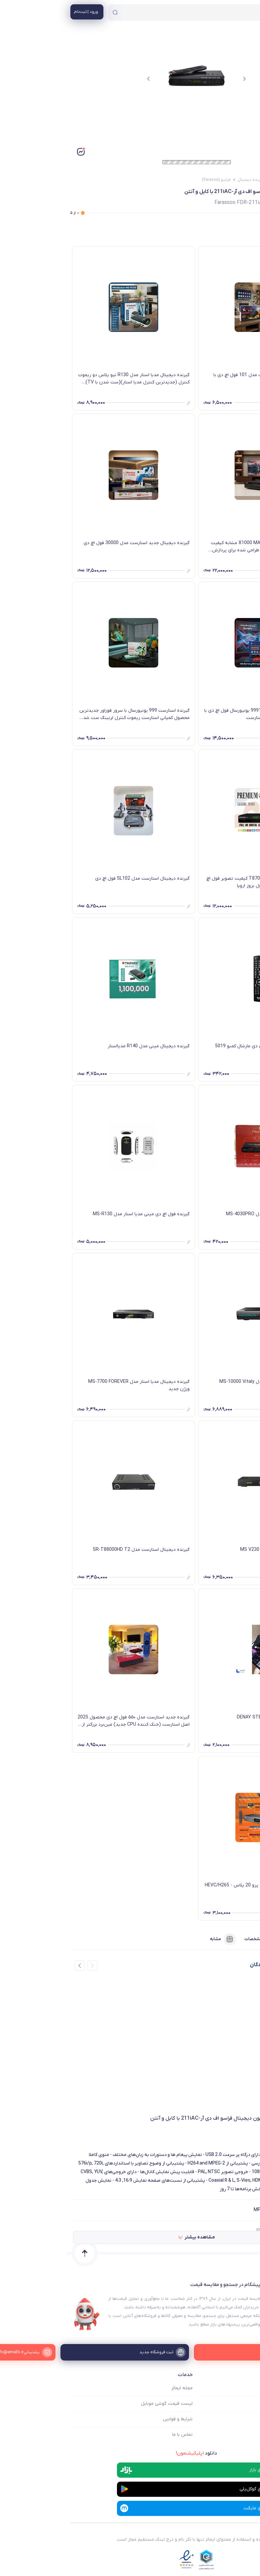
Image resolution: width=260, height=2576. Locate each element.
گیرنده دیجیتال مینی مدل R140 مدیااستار (82, 1046)
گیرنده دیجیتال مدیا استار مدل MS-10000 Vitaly (201, 1382)
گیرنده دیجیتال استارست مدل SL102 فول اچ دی (76, 878)
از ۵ (8, 213)
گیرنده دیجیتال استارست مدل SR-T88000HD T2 (74, 1550)
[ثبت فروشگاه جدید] (130, 2352)
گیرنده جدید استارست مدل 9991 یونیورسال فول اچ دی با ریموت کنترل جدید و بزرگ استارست (193, 714)
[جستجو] (48, 12)
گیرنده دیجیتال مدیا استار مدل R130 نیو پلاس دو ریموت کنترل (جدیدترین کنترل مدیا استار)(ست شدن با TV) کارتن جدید (67, 379)
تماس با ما (116, 2434)
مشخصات (194, 1939)
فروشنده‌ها (237, 1939)
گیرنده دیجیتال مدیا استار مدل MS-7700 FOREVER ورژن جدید (72, 1385)
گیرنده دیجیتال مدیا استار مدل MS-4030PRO (204, 1214)
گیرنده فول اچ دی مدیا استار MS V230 (211, 1550)
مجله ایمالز (115, 2388)
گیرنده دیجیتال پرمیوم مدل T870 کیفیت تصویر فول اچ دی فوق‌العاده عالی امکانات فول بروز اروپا (194, 882)
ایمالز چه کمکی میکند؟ (234, 2388)
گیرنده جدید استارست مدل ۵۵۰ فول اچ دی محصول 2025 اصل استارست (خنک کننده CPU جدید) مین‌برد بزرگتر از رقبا (67, 1721)
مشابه (156, 1939)
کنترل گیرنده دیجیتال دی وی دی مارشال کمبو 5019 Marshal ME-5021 (199, 1050)
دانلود (130, 2453)
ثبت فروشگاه (243, 2419)
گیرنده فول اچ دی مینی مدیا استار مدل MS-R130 (74, 1214)
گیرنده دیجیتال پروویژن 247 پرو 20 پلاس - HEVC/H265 (193, 1885)
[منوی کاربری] (20, 11)
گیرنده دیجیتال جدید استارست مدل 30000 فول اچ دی (70, 543)
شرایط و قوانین (111, 2419)
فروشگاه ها (245, 2403)
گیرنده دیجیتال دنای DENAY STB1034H (209, 1717)
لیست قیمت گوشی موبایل (100, 2403)
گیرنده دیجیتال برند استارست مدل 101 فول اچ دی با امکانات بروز (198, 378)
